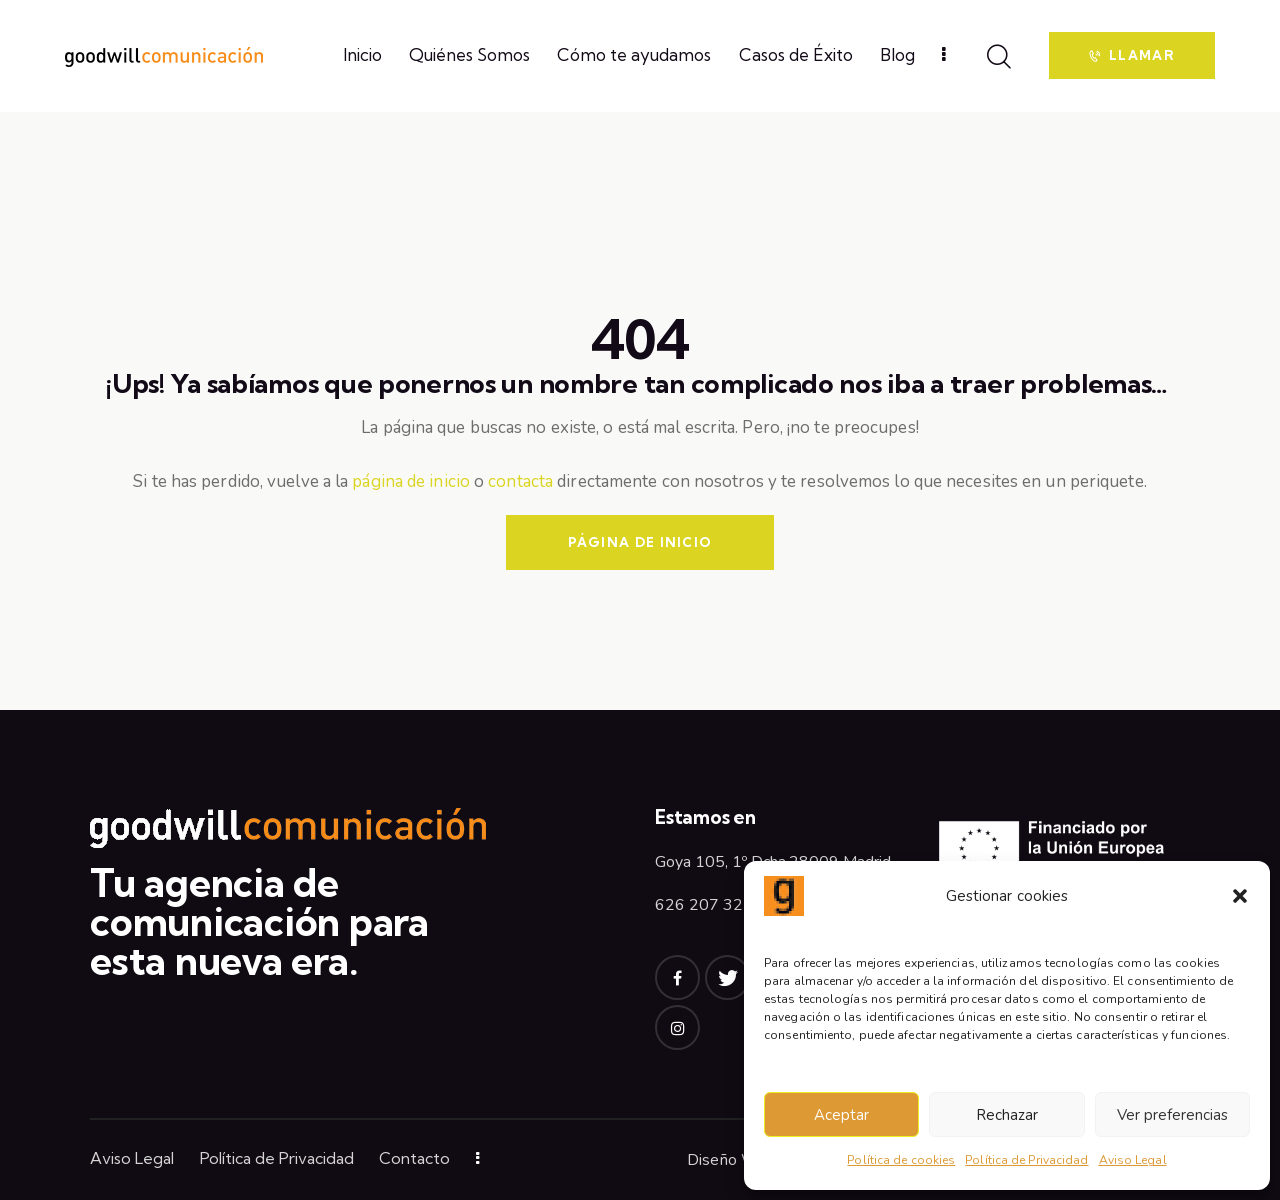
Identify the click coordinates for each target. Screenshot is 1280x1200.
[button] (1240, 896)
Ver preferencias (1172, 1115)
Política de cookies (901, 1160)
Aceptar (841, 1115)
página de (390, 481)
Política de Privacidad (1026, 1160)
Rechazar (1007, 1115)
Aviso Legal (1133, 1160)
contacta (520, 481)
